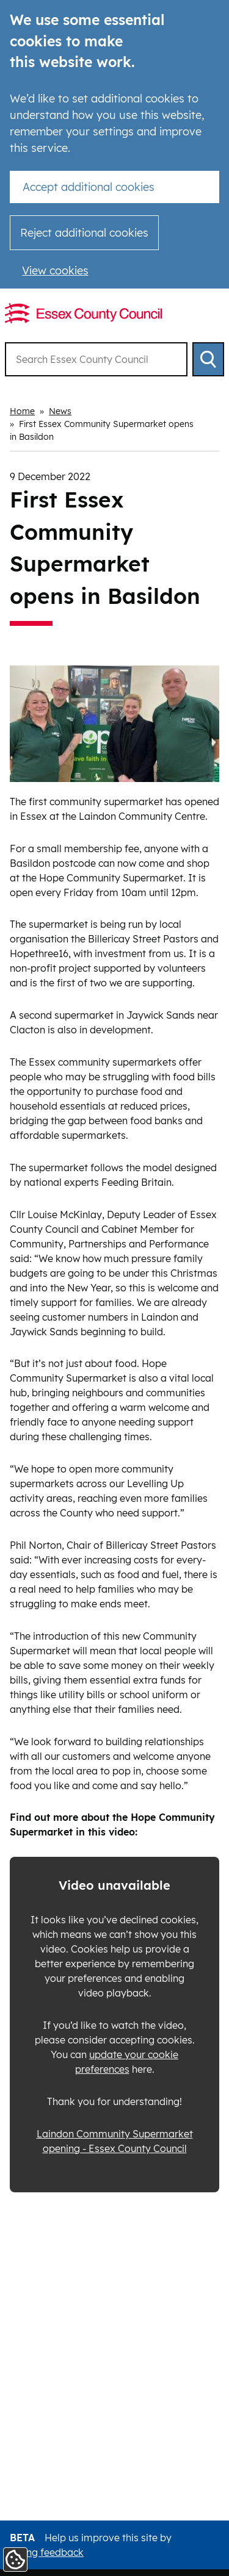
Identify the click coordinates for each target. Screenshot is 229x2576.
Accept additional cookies (88, 187)
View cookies (55, 271)
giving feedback (47, 2552)
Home (22, 411)
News (60, 411)
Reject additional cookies (84, 233)
